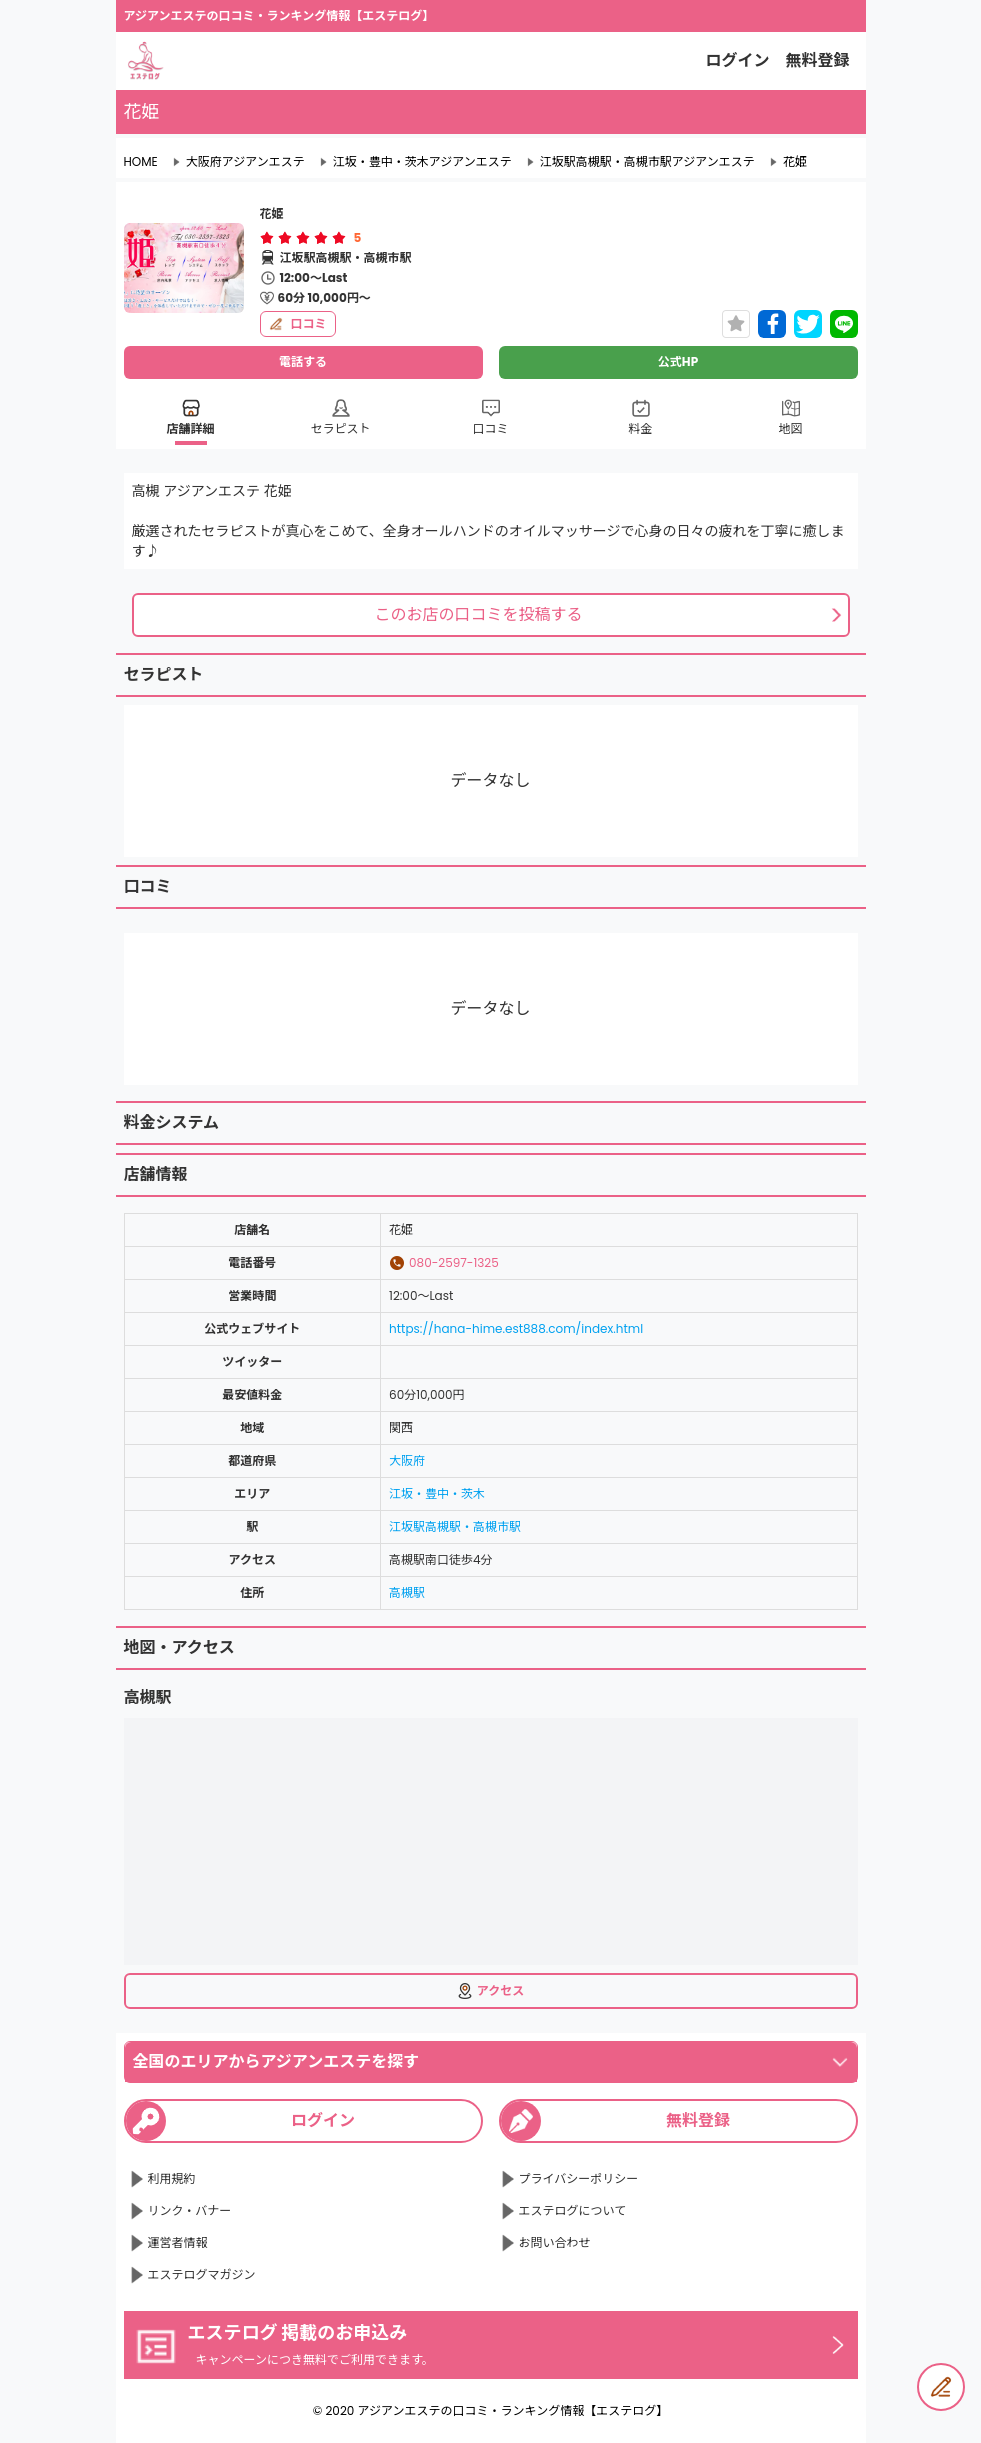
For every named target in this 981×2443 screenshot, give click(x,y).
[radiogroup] (303, 238)
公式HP (678, 361)
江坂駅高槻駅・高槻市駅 (455, 1526)
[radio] (269, 238)
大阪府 (407, 1460)
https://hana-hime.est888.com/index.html (516, 1328)
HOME (141, 162)
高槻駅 (407, 1592)
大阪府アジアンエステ (245, 162)
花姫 (795, 162)
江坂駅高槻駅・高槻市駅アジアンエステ (647, 162)
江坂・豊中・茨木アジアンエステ (422, 162)
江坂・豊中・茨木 (437, 1493)
